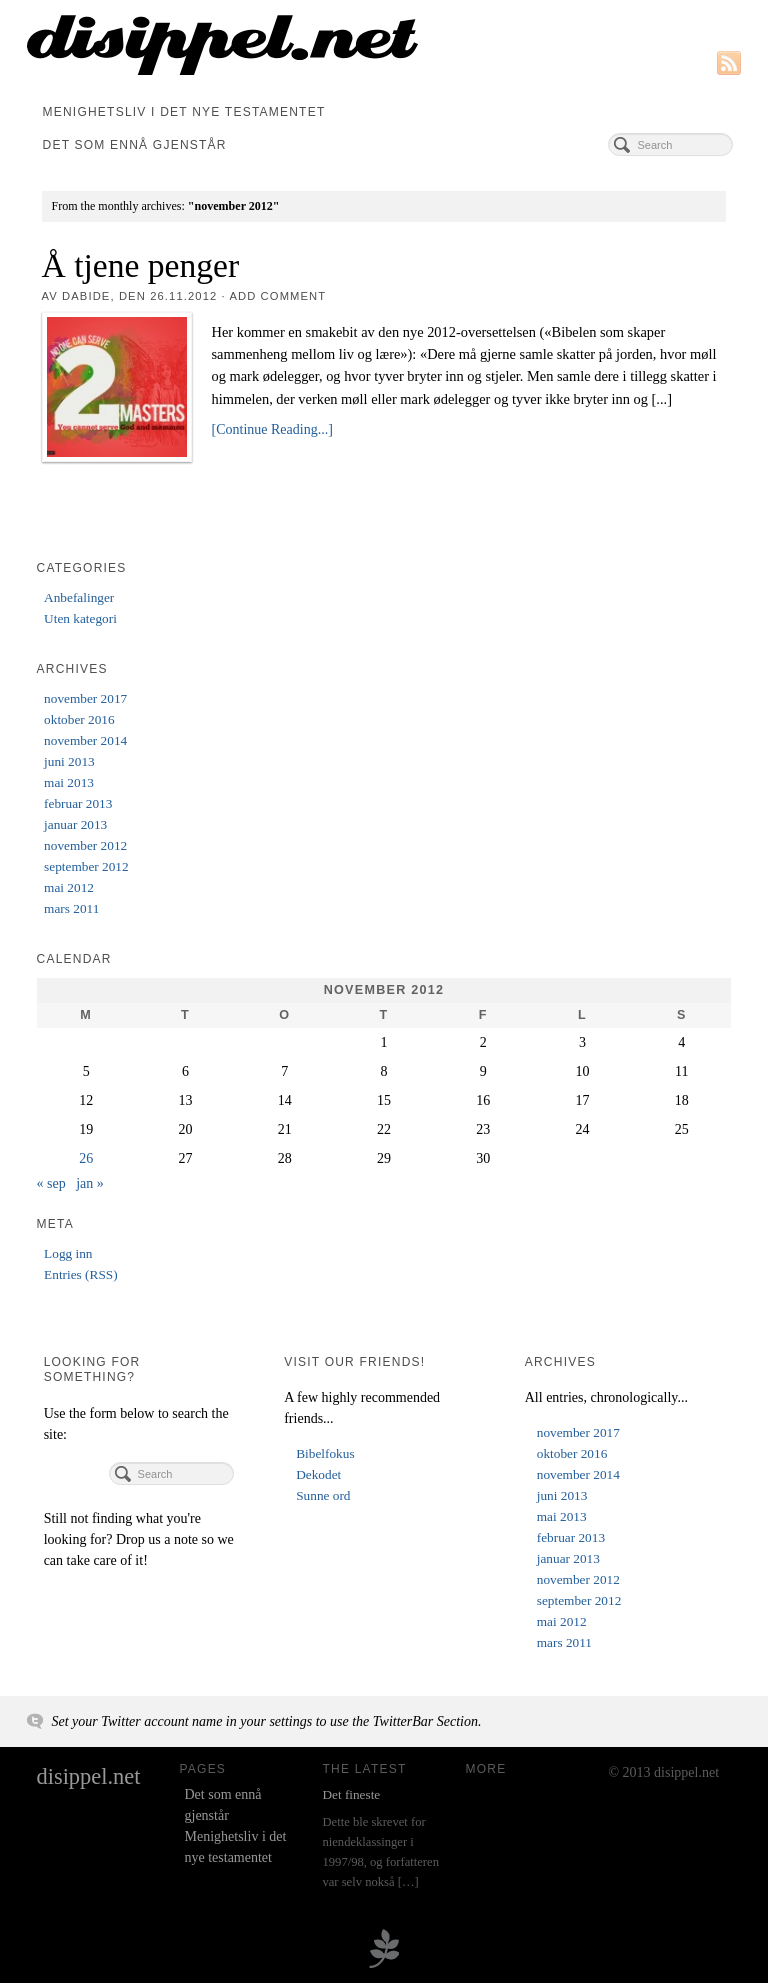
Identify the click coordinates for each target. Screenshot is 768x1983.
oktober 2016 (79, 719)
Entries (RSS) (81, 1274)
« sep (51, 1183)
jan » (90, 1183)
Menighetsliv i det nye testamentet (184, 112)
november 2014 (85, 740)
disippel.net (89, 1776)
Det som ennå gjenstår (135, 145)
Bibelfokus (325, 1453)
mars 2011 (71, 908)
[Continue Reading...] (272, 429)
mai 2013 (69, 782)
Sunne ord (323, 1495)
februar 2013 (78, 803)
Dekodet (318, 1474)
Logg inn (68, 1253)
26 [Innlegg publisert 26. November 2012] (86, 1158)
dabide (86, 296)
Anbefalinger (79, 597)
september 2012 (86, 866)
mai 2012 (69, 887)
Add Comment (277, 296)
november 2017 (85, 698)
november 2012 (85, 845)
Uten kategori (80, 618)
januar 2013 (75, 824)
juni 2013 (69, 761)
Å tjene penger (141, 265)
